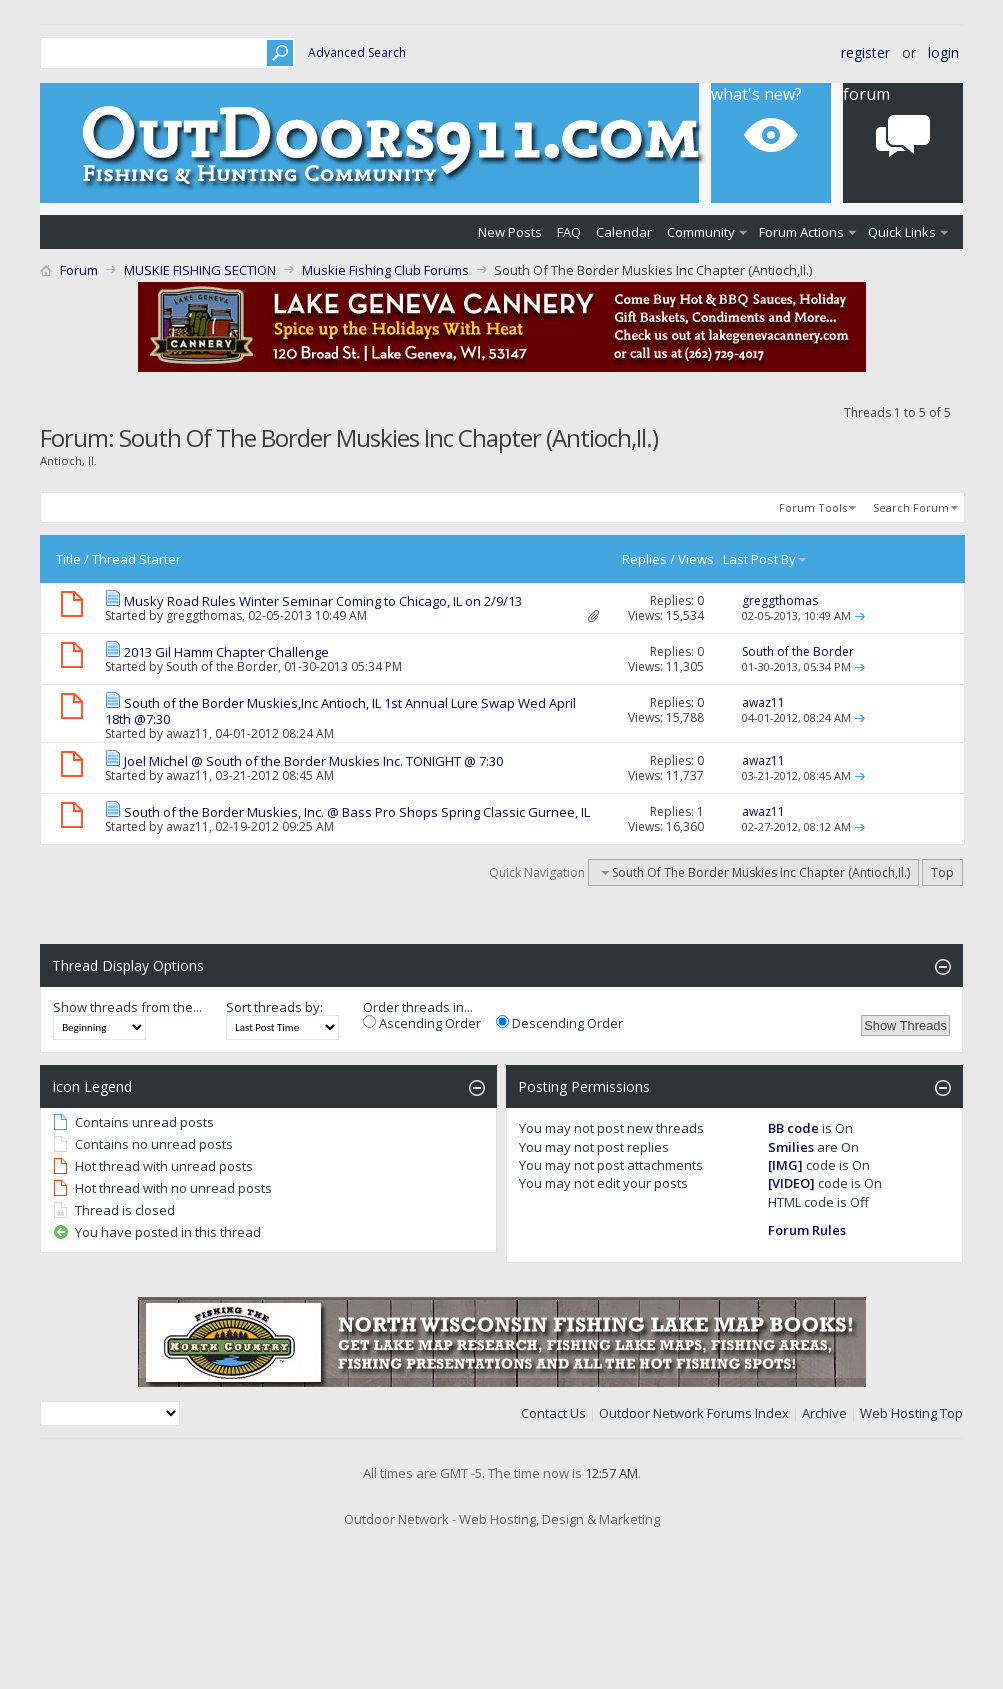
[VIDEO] (791, 1183)
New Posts (510, 232)
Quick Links (902, 232)
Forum (79, 270)
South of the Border (222, 666)
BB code (793, 1128)
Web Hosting (898, 1413)
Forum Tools (813, 507)
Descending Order (559, 1023)
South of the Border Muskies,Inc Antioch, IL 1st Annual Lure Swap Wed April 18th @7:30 (340, 711)
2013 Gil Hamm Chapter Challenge (226, 652)
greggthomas (204, 615)
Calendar (624, 232)
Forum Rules (807, 1230)
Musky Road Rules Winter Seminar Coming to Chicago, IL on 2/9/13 (323, 601)
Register (865, 52)
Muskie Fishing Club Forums (385, 270)
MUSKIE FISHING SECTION (200, 270)
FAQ (569, 232)
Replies (644, 559)
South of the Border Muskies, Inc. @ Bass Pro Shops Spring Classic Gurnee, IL (357, 812)
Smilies (791, 1147)
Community (701, 232)
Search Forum (911, 507)
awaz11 (187, 733)
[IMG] (785, 1165)
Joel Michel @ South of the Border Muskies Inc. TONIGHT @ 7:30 (313, 761)
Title (68, 559)
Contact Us (553, 1413)
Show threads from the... (127, 1007)
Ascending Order (422, 1023)
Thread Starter (136, 559)
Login (943, 52)
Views (696, 559)
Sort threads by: (274, 1007)
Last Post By (765, 559)
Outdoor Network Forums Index (694, 1413)
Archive (824, 1413)
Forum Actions (801, 232)
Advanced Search (357, 52)
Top (942, 872)
